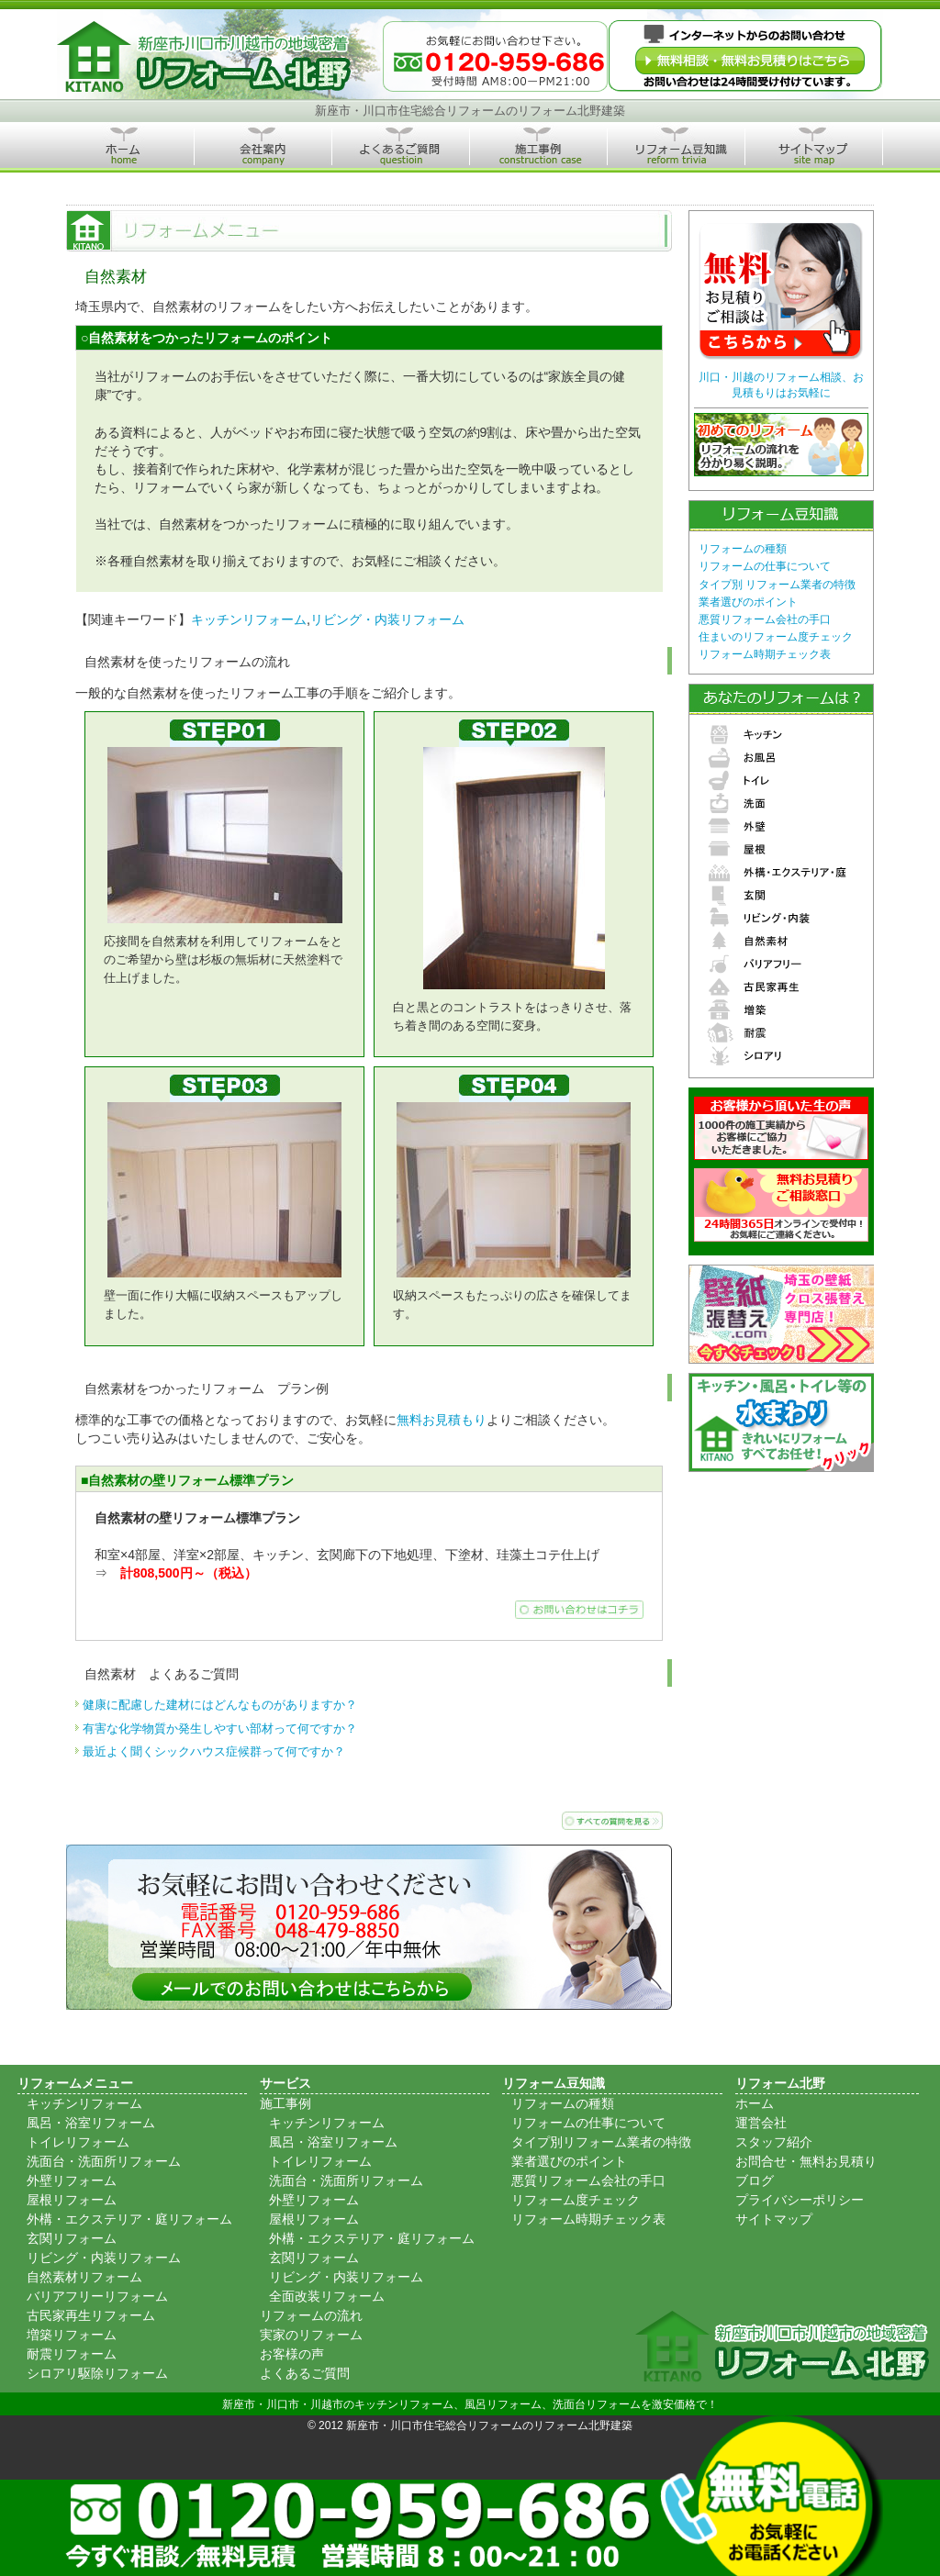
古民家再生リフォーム (91, 2315)
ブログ (754, 2180)
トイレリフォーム (78, 2142)
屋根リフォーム (72, 2199)
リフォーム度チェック (575, 2199)
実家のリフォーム (311, 2334)
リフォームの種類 (743, 548)
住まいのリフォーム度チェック (776, 636)
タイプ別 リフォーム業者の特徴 (777, 584)
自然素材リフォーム (84, 2276)
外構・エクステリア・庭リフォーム (129, 2219)
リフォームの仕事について (765, 566)
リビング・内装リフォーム (387, 619)
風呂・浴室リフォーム (91, 2122)
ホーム (754, 2103)
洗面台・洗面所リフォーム (104, 2161)
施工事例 (285, 2103)
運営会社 (761, 2122)
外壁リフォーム (72, 2180)
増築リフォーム (72, 2334)
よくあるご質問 (305, 2373)
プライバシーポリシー (799, 2199)
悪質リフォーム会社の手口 (765, 619)
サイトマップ (773, 2219)
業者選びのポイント (748, 602)
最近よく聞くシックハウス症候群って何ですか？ (214, 1751)
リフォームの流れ (311, 2315)
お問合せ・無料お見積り (806, 2161)
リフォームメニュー (75, 2083)
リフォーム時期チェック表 (765, 654)
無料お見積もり (442, 1419)
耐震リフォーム (72, 2354)
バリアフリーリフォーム (97, 2296)
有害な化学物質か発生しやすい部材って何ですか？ (220, 1728)
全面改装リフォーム (327, 2296)
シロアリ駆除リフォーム (97, 2373)
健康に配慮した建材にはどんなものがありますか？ (220, 1705)
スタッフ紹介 (773, 2142)
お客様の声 (292, 2354)
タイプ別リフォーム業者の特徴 (601, 2142)
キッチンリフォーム (249, 619)
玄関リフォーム (72, 2238)
